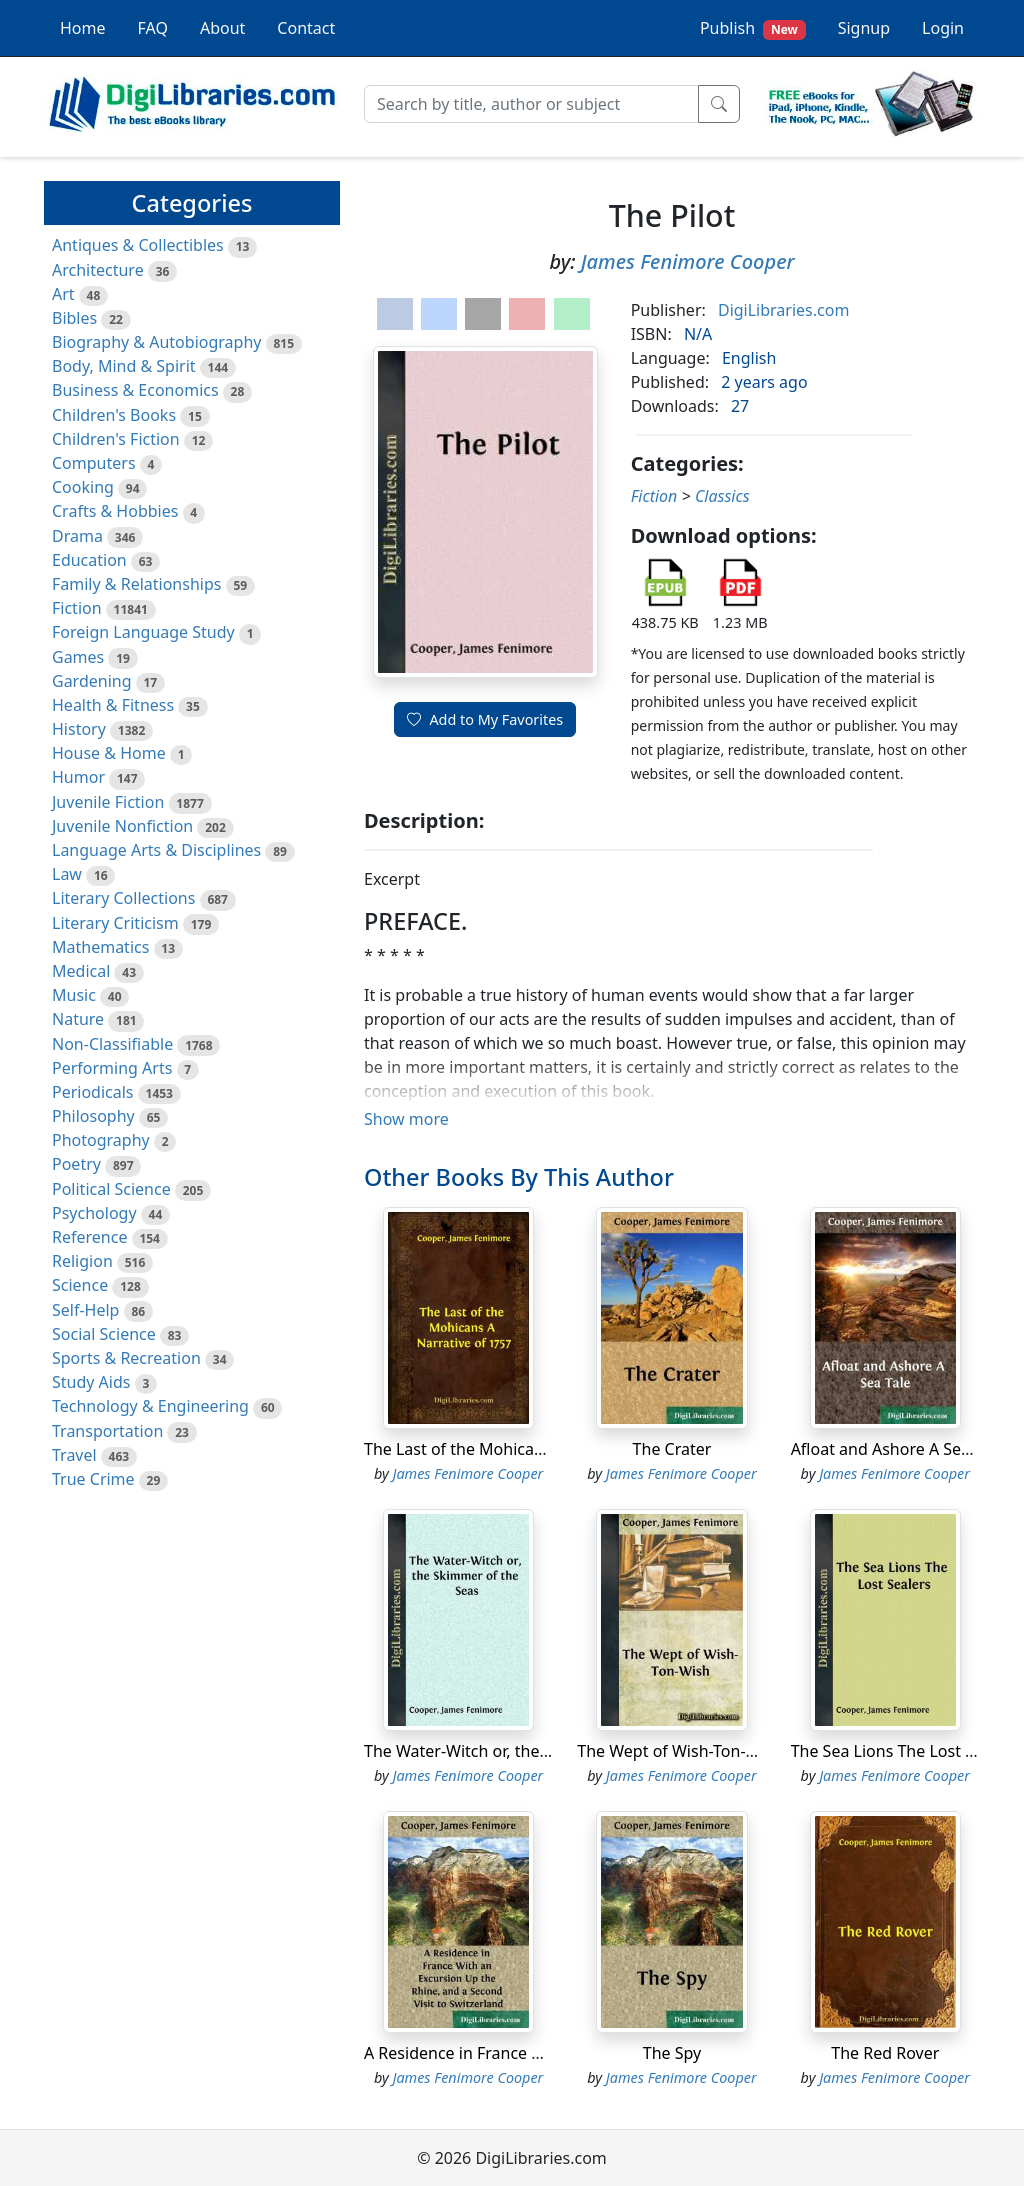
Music (74, 995)
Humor (78, 777)
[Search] (531, 104)
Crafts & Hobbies (115, 511)
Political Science (111, 1189)
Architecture (98, 270)
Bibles (74, 318)
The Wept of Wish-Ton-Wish (679, 1751)
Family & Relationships (136, 584)
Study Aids (91, 1382)
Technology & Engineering (150, 1406)
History (79, 729)
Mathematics (100, 947)
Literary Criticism (115, 923)
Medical (81, 971)
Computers (94, 463)
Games (78, 657)
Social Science (104, 1334)
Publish (753, 28)
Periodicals (93, 1092)
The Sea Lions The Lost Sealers (905, 1751)
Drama (77, 536)
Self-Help (85, 1310)
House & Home (109, 753)
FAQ (153, 28)
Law (67, 874)
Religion (82, 1261)
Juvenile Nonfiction (122, 826)
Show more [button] (406, 1119)
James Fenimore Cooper (688, 261)
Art (63, 294)
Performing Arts (112, 1068)
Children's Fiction (116, 439)
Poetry (76, 1164)
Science (80, 1285)
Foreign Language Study (143, 632)
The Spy (672, 2053)
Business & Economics (135, 390)
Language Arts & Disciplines (156, 850)
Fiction (77, 608)
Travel (74, 1455)
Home (83, 28)
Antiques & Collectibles (138, 245)
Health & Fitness (113, 705)
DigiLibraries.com (783, 310)
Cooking (83, 487)
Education (89, 560)
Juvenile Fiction (108, 802)
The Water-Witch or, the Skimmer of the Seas (530, 1751)
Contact (306, 28)
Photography (101, 1140)
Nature (78, 1019)
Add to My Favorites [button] (485, 719)
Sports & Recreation (126, 1358)
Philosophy (93, 1116)
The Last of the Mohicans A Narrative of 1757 (532, 1449)
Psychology (94, 1213)
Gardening (92, 681)
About (222, 28)
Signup (864, 28)
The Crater (672, 1449)
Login (943, 28)
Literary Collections (123, 898)
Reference (89, 1237)
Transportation (107, 1431)
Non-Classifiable (112, 1044)
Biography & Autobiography (156, 342)
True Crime (93, 1479)
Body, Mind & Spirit (124, 366)
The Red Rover (885, 2053)
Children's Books (114, 415)
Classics (722, 496)
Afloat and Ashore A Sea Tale (897, 1449)
